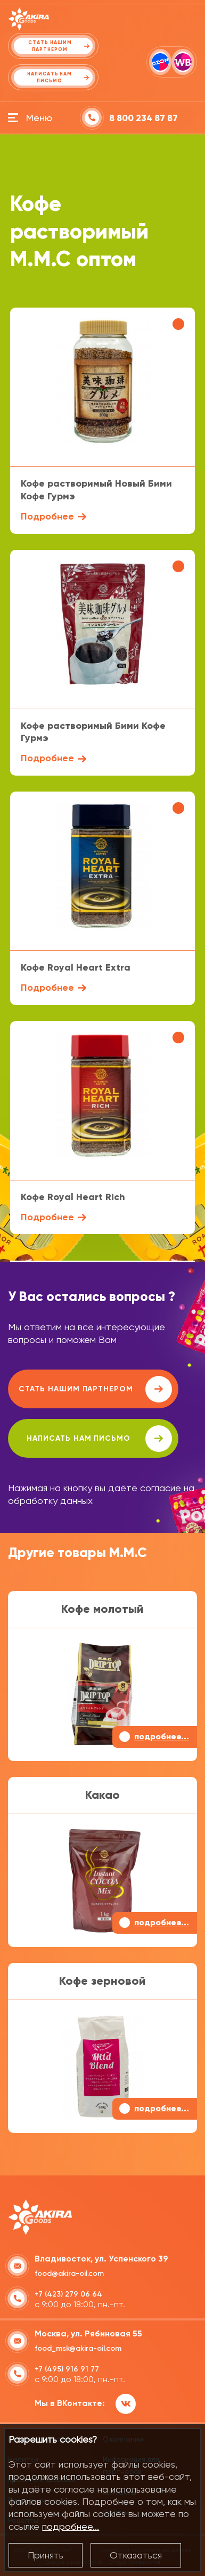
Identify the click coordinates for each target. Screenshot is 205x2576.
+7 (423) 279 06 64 (68, 2294)
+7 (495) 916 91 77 (67, 2369)
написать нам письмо (99, 1438)
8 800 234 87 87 (143, 118)
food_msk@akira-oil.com (78, 2348)
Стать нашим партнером (95, 1389)
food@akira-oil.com (69, 2273)
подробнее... (70, 2526)
